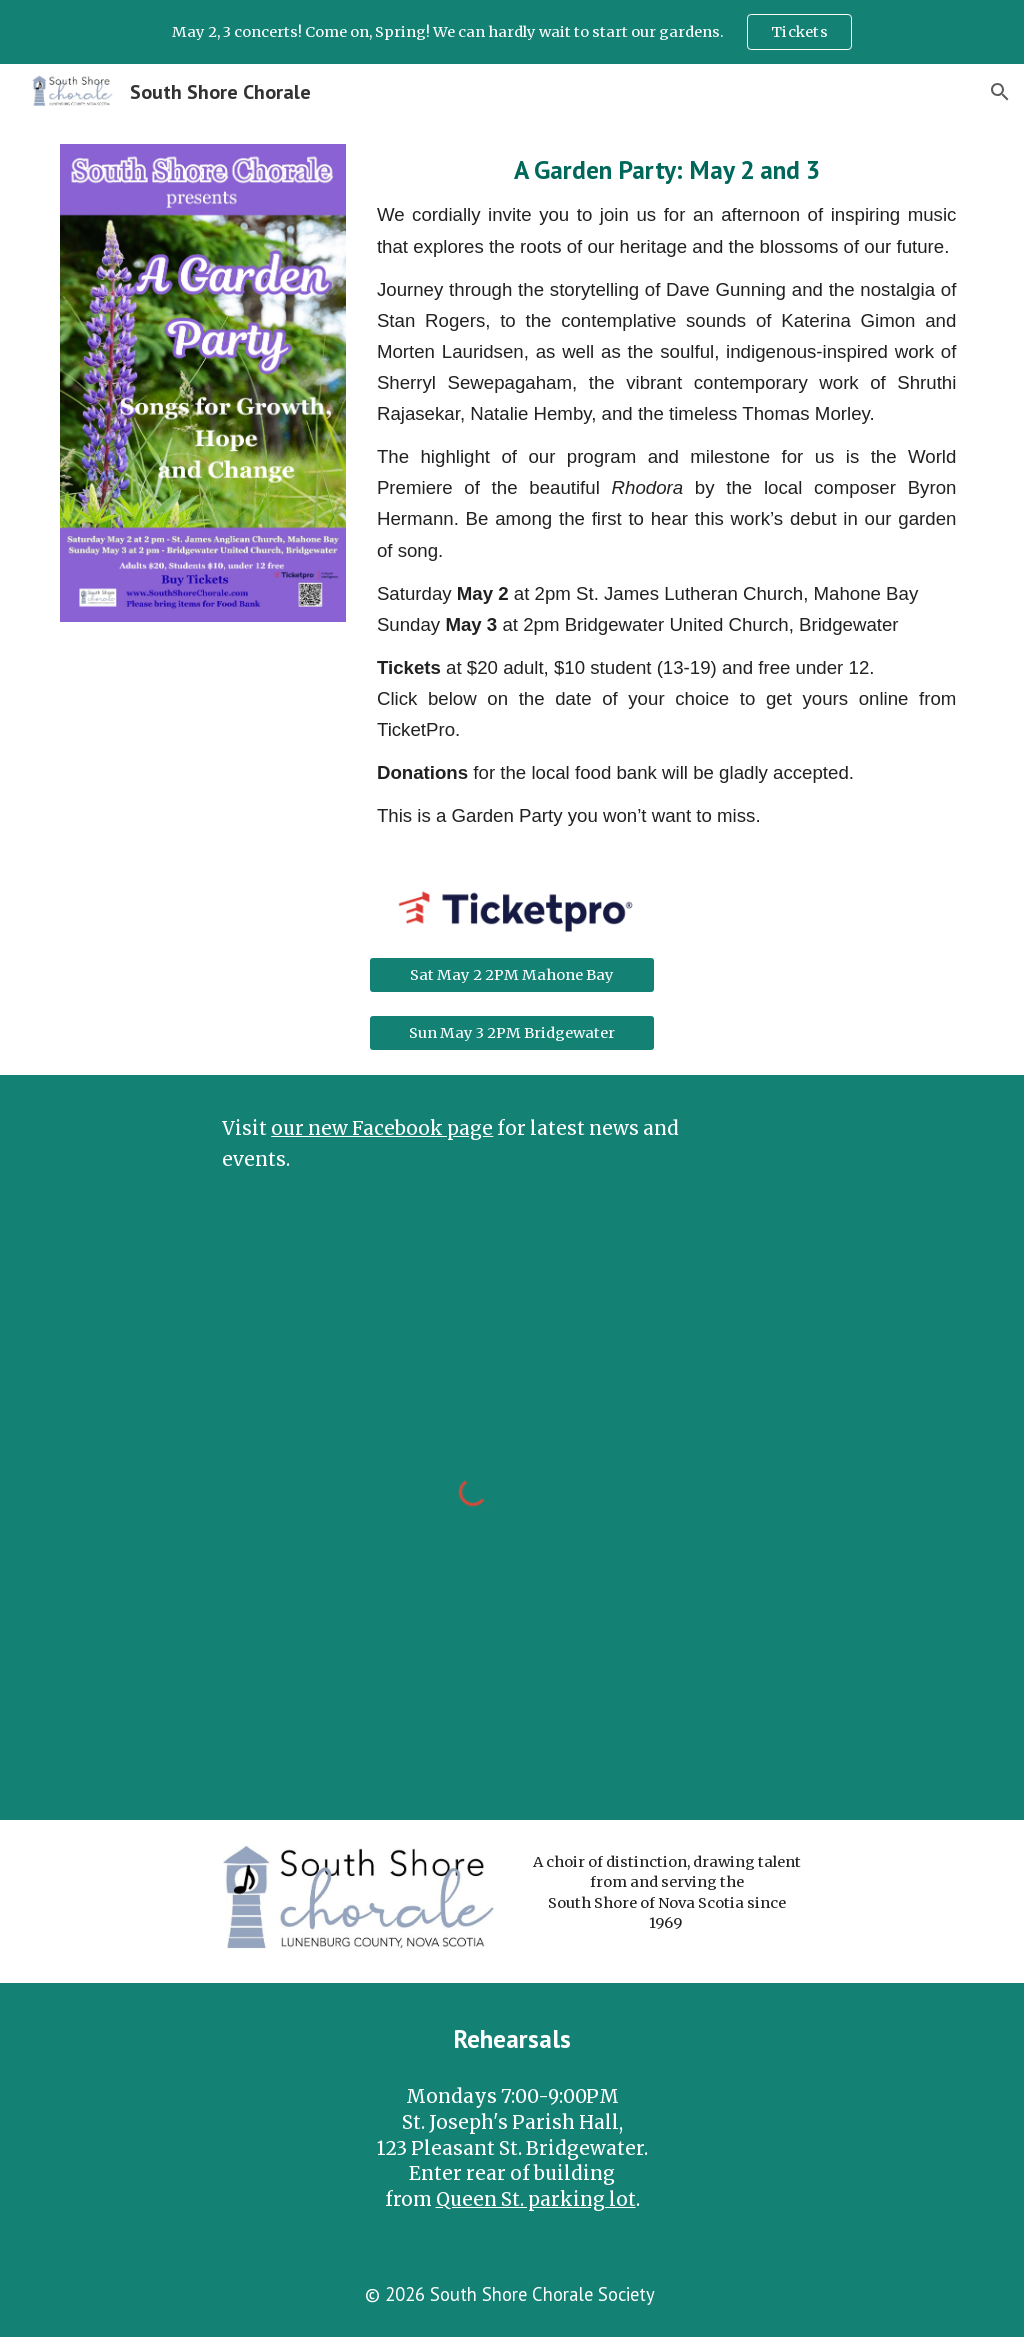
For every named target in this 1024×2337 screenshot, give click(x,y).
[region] (512, 32)
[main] (666, 491)
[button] (1000, 92)
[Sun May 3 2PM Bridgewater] (512, 1032)
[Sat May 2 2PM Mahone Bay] (512, 975)
